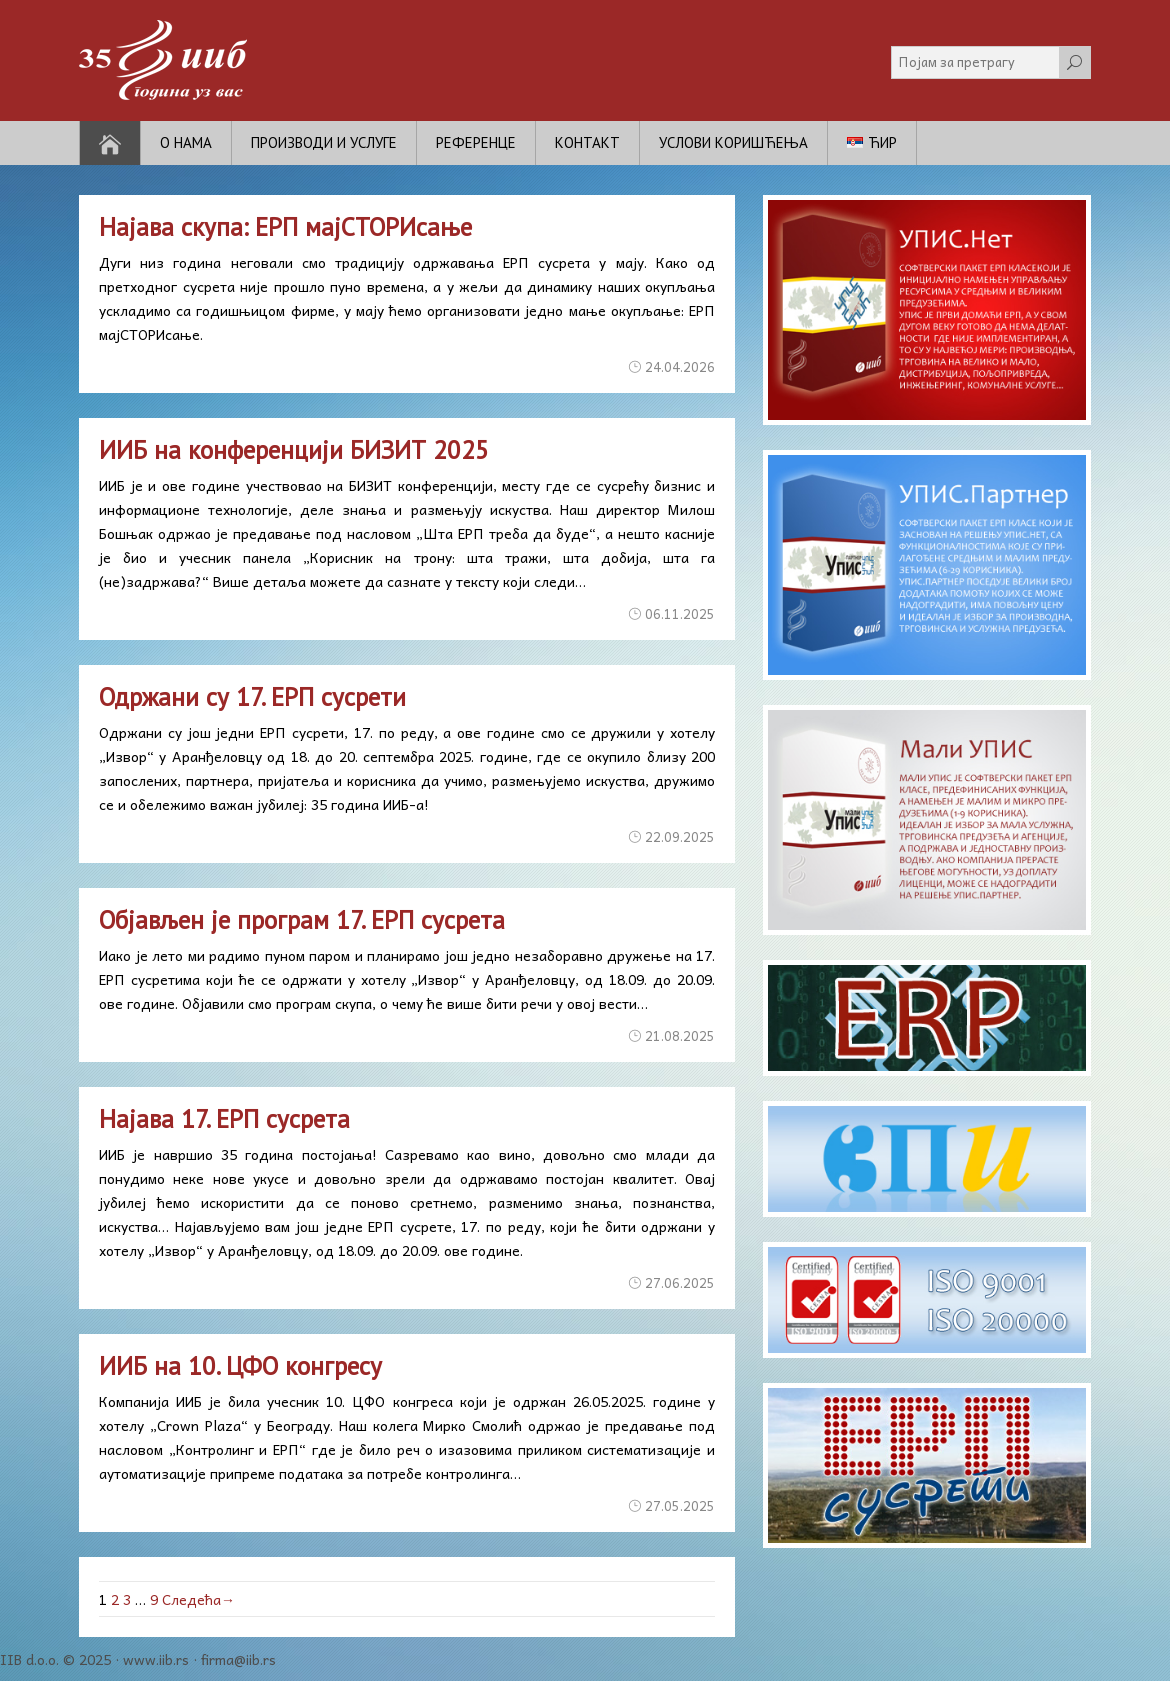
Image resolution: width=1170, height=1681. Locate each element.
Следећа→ (198, 1599)
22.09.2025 (680, 836)
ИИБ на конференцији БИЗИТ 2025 (294, 450)
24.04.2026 (680, 366)
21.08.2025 (680, 1035)
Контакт (587, 142)
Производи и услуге (324, 142)
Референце (476, 142)
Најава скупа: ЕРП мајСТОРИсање (285, 227)
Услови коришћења (733, 142)
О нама (186, 142)
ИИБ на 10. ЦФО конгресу (240, 1366)
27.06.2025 (680, 1282)
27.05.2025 (680, 1505)
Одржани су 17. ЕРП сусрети (252, 697)
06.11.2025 (680, 613)
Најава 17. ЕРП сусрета (224, 1119)
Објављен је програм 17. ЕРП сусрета (302, 920)
